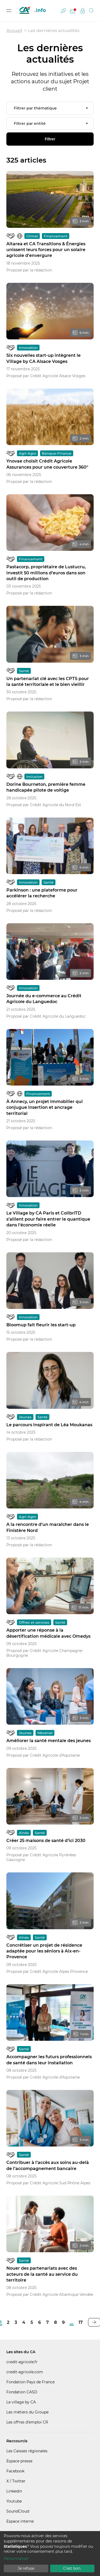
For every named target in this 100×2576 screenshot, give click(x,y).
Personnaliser (16, 2558)
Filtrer (50, 139)
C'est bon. (72, 2568)
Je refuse (26, 2568)
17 (81, 2322)
